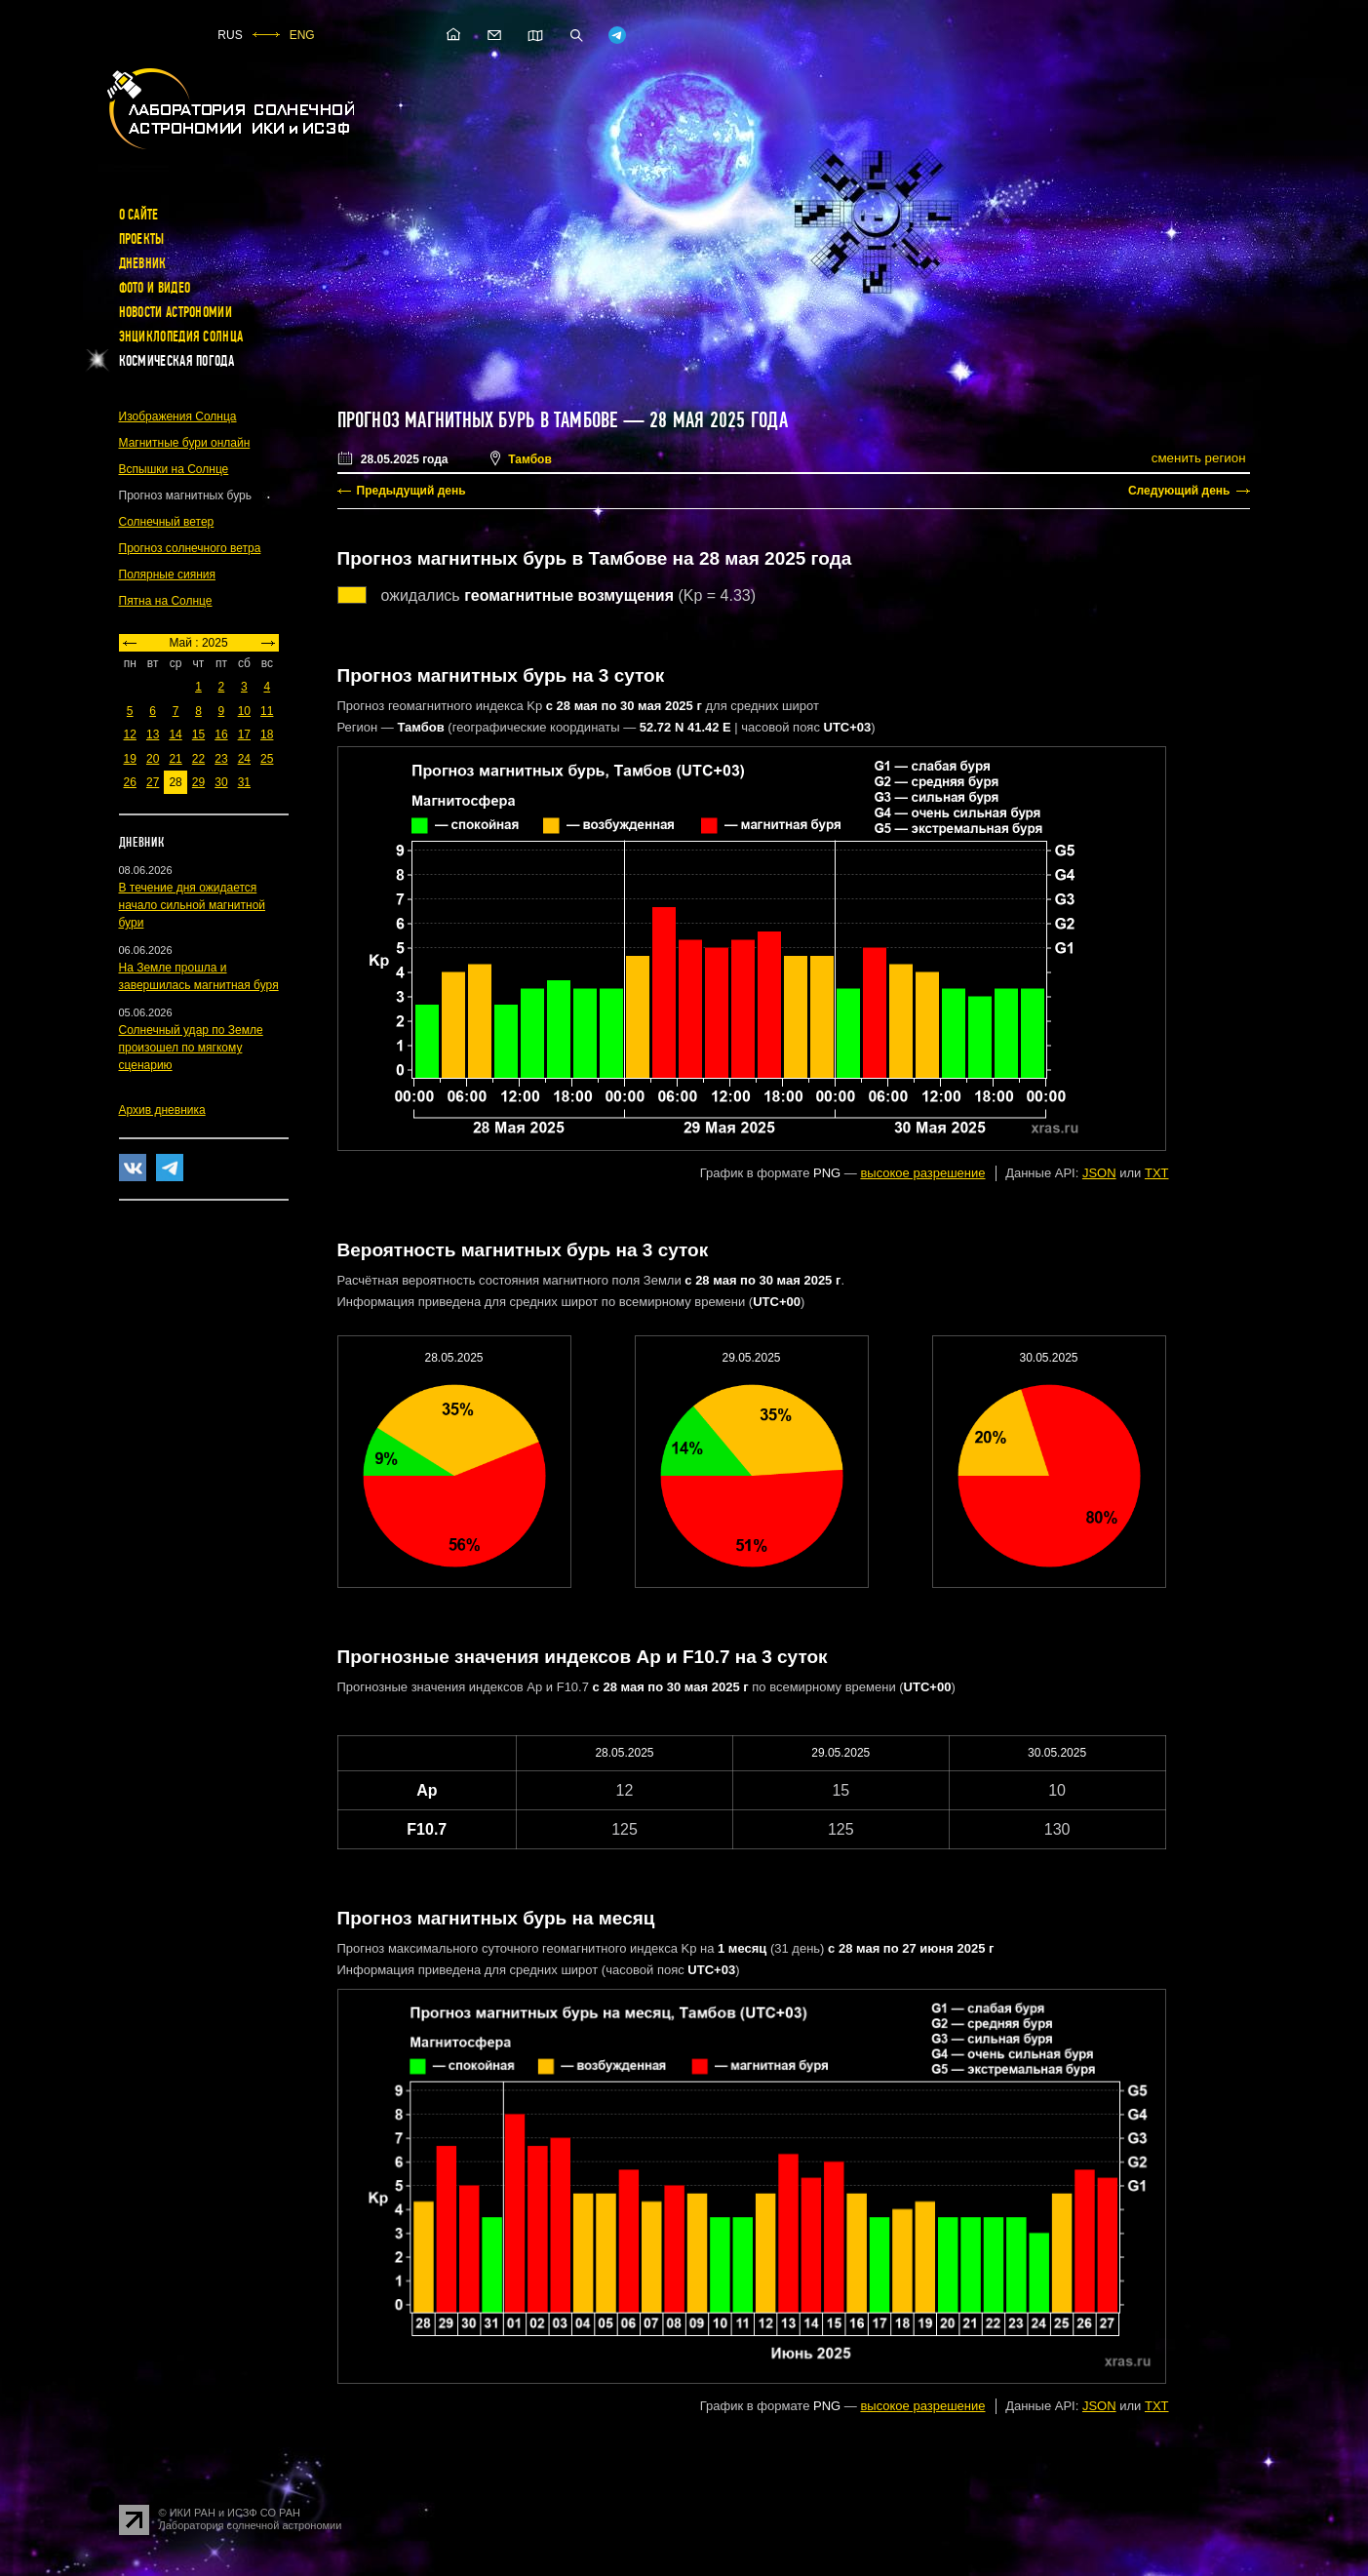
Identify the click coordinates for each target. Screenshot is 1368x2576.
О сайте (139, 214)
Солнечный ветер (167, 522)
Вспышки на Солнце (174, 469)
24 (244, 759)
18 (266, 734)
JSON (1099, 1173)
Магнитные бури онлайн (185, 443)
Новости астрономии (175, 312)
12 (130, 734)
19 (130, 759)
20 (152, 759)
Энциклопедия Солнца (181, 336)
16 (221, 734)
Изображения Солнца (178, 416)
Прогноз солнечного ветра (190, 548)
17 (244, 734)
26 (130, 782)
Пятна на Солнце (166, 601)
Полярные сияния (167, 574)
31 (244, 782)
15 (198, 734)
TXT (1157, 1173)
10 (244, 711)
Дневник (143, 263)
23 (221, 759)
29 (198, 782)
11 (266, 711)
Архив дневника (162, 1110)
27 (152, 782)
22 (198, 759)
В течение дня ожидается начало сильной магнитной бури (192, 905)
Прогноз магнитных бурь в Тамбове (477, 420)
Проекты (142, 239)
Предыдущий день (411, 490)
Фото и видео (155, 288)
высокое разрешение (922, 1173)
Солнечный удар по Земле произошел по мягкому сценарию (191, 1047)
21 (175, 759)
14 (175, 734)
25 (266, 759)
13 (152, 734)
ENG (302, 35)
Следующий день (1179, 490)
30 (221, 782)
